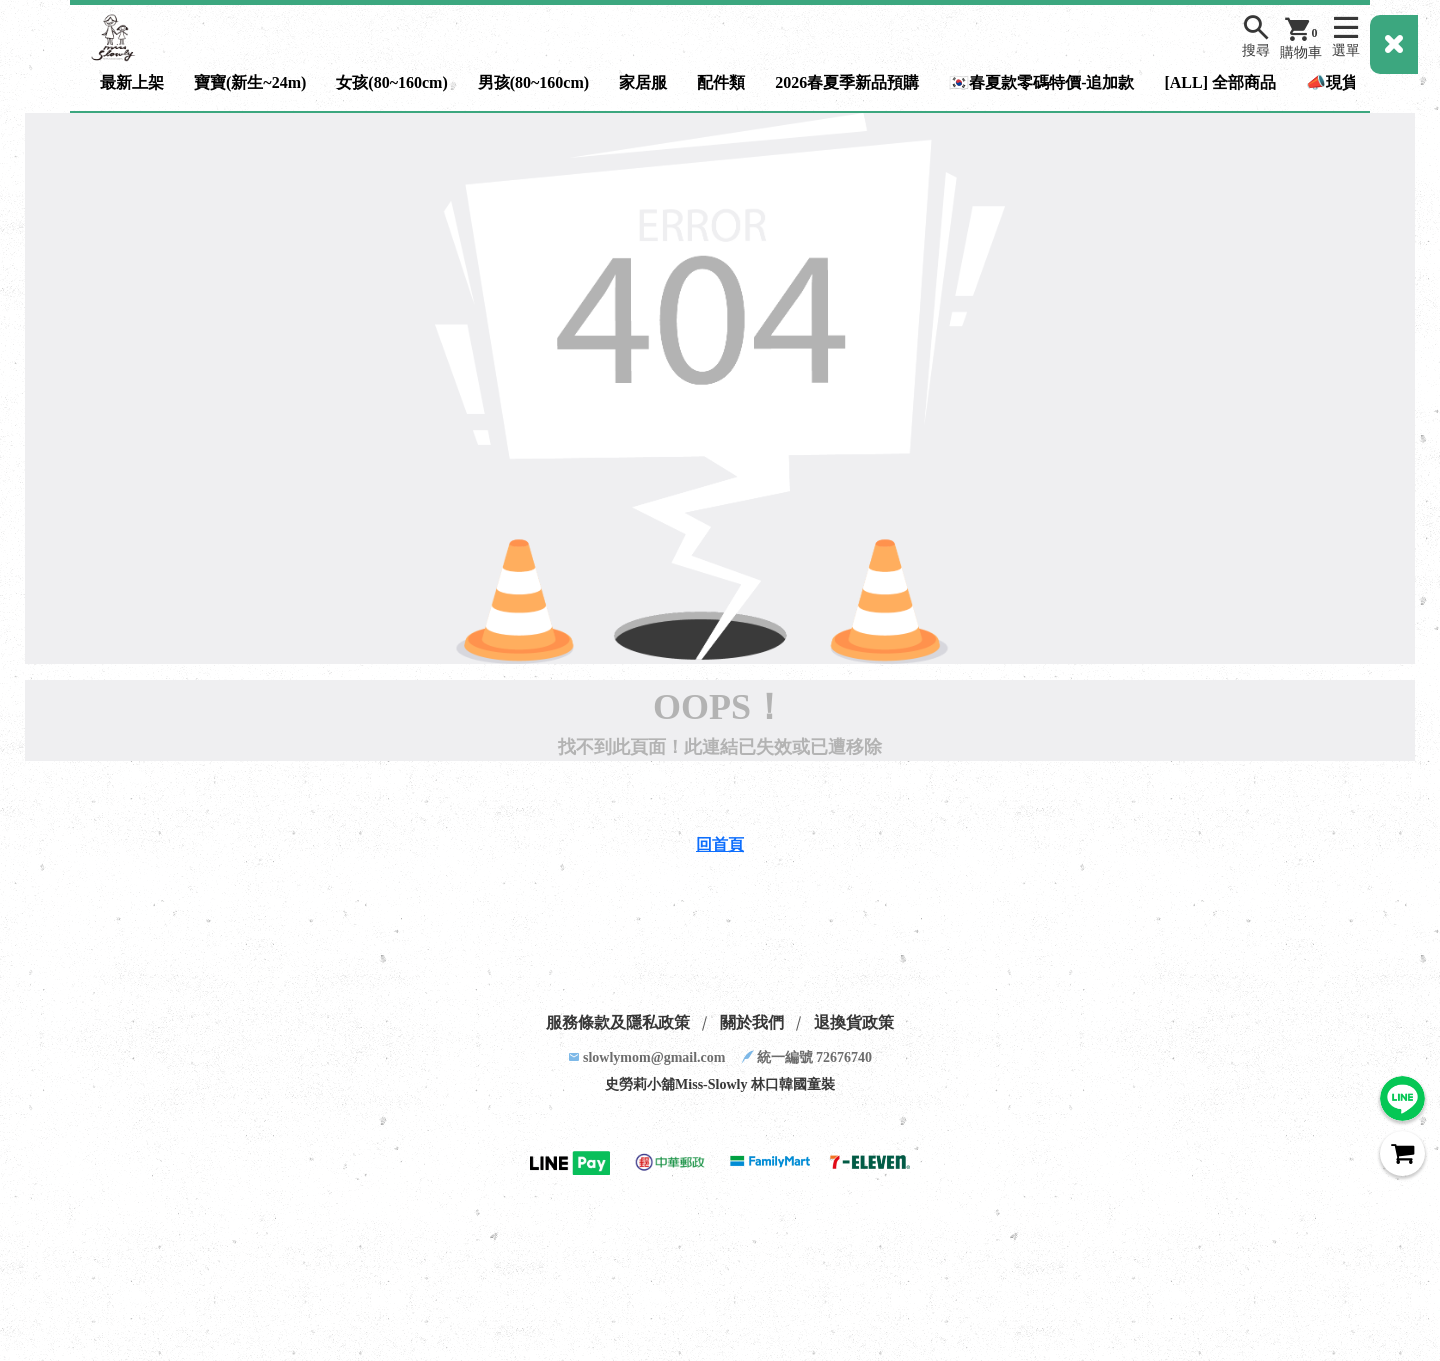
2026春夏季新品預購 (847, 82)
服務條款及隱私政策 (618, 1022)
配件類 (721, 82)
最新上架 (132, 82)
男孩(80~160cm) (533, 82)
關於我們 (752, 1022)
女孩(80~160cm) (391, 82)
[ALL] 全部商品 (1220, 82)
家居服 (643, 82)
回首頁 (720, 844)
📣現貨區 (1340, 82)
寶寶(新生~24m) (250, 82)
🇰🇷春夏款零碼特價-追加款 (1041, 82)
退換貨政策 (854, 1022)
